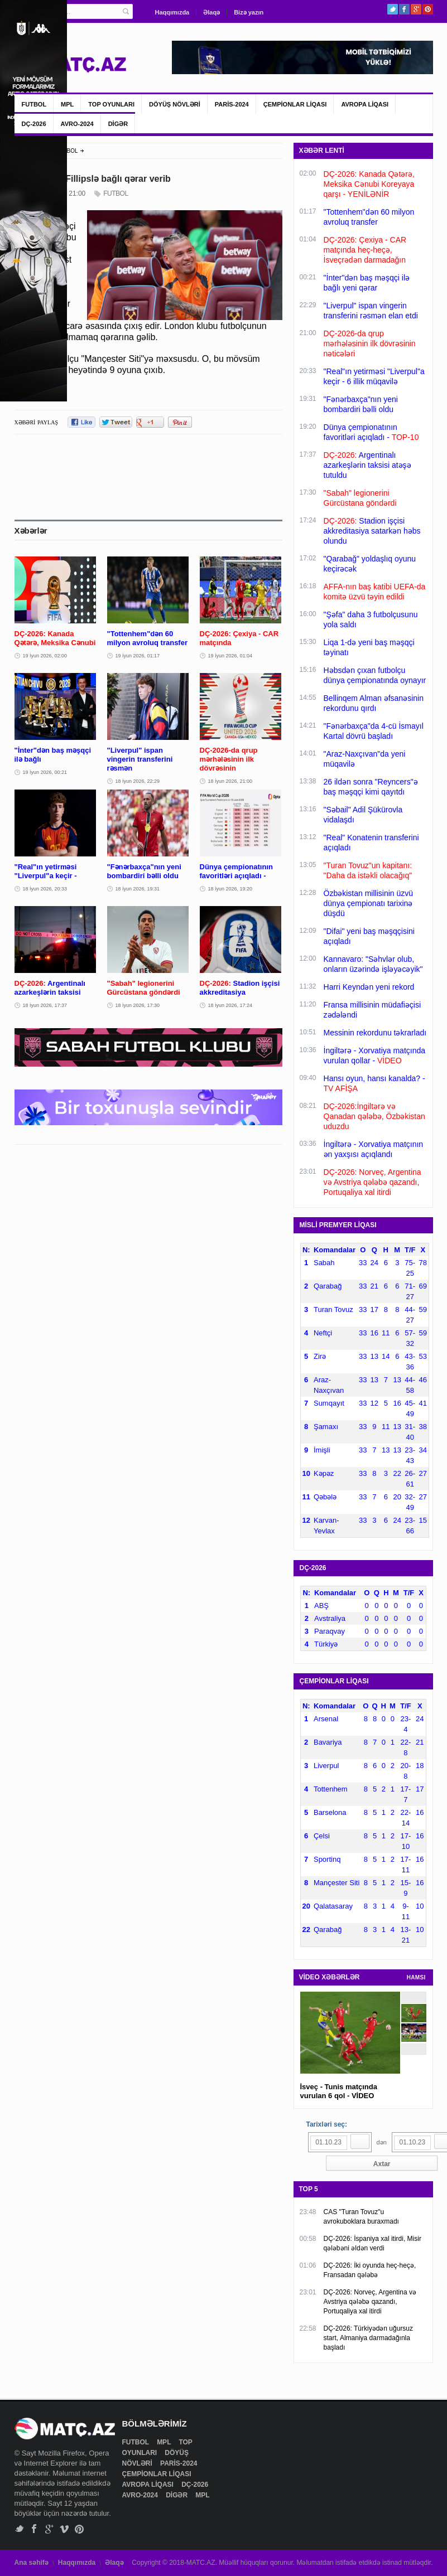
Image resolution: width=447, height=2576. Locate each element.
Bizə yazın (248, 12)
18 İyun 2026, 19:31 (138, 889)
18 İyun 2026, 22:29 (138, 781)
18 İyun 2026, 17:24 (230, 1005)
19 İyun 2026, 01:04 (230, 655)
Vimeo (64, 2529)
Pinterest (427, 9)
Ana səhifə (32, 2563)
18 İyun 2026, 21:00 (230, 781)
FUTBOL (34, 104)
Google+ (416, 9)
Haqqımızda (172, 12)
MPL (67, 104)
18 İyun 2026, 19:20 (230, 889)
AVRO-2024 (77, 123)
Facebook (404, 9)
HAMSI (416, 1977)
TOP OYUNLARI (111, 104)
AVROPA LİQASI (364, 104)
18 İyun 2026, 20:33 (45, 889)
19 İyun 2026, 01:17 (138, 655)
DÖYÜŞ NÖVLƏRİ (174, 104)
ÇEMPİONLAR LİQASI (295, 104)
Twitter (392, 9)
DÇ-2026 (34, 123)
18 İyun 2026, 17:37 (45, 1005)
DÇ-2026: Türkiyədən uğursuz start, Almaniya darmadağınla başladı (369, 2338)
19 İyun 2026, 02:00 (45, 655)
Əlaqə (211, 12)
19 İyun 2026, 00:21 (45, 772)
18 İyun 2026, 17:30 (138, 1005)
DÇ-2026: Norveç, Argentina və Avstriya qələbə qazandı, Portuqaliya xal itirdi (370, 2301)
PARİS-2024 (232, 104)
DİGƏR (118, 123)
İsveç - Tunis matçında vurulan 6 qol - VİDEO (338, 2091)
